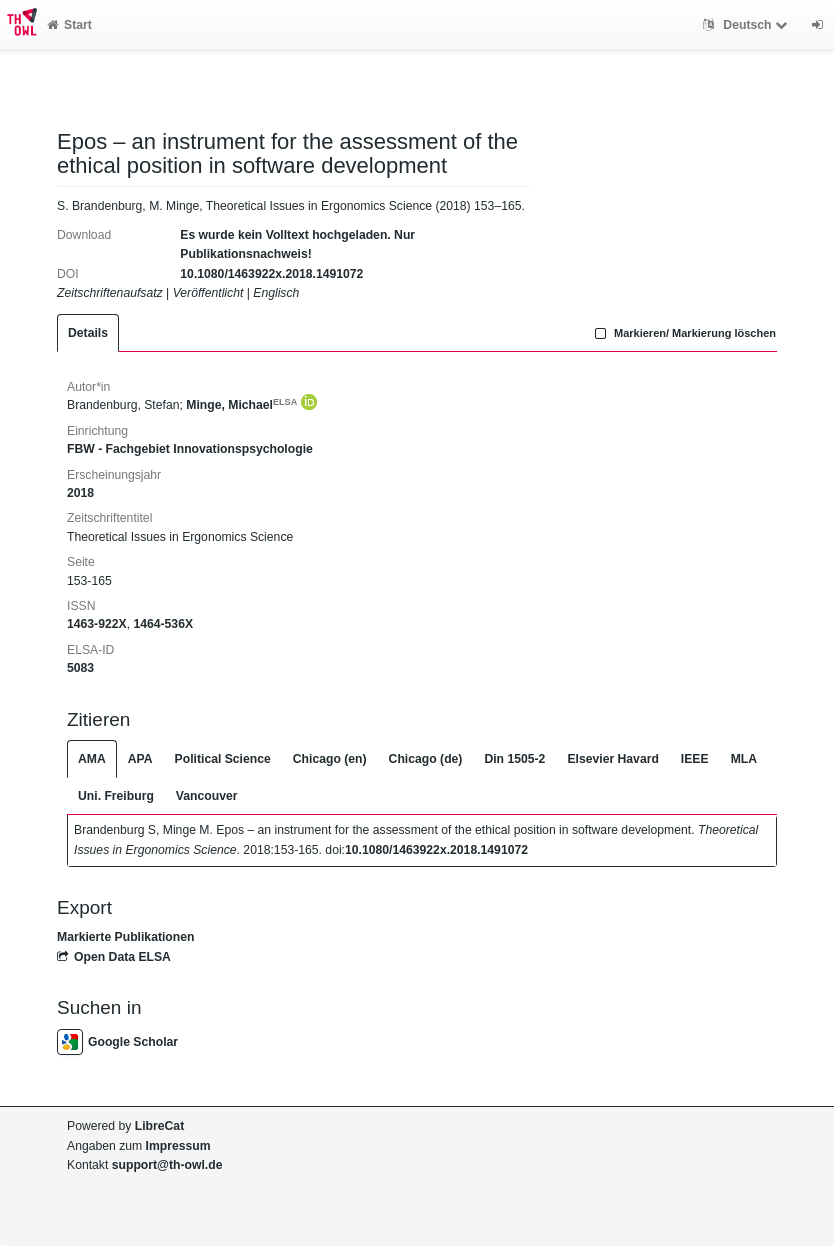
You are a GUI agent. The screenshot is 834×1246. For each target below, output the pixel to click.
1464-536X (163, 624)
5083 (80, 668)
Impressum (178, 1146)
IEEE (695, 759)
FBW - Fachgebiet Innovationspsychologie (190, 449)
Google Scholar (117, 1042)
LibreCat (159, 1126)
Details (88, 333)
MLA (744, 759)
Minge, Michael (241, 405)
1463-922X (97, 624)
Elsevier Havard (612, 759)
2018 (80, 493)
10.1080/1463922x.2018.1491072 (271, 274)
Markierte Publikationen (125, 937)
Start (69, 25)
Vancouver (207, 796)
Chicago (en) (330, 759)
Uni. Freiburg (116, 796)
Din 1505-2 (514, 759)
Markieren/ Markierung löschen (683, 333)
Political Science (223, 759)
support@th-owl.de (167, 1165)
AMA (92, 759)
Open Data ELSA (114, 957)
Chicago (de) (426, 759)
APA (140, 759)
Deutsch (747, 25)
